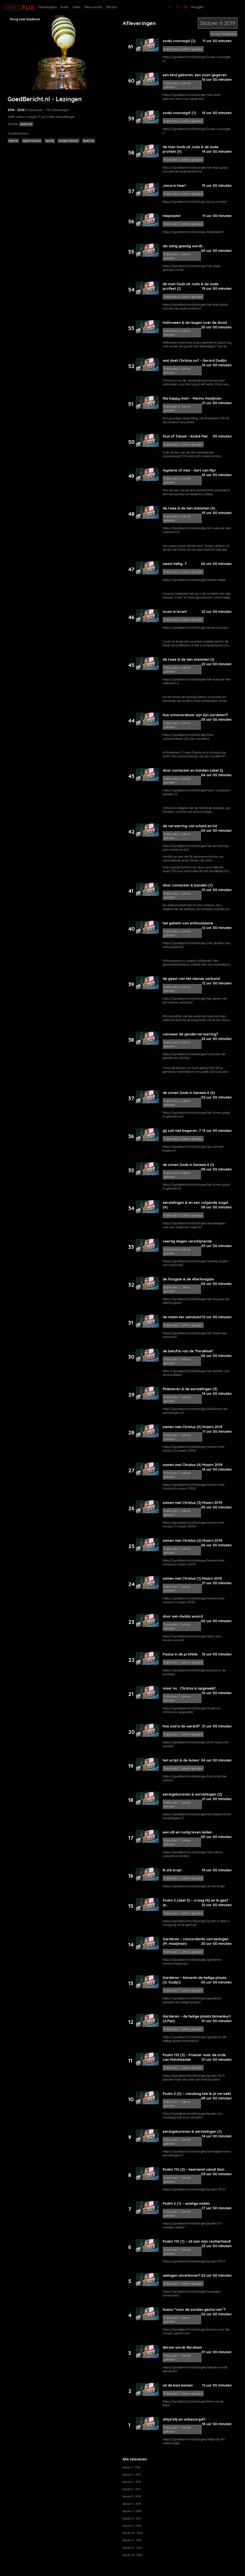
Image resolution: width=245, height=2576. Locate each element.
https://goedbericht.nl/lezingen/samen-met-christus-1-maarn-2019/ (194, 1600)
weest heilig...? (175, 563)
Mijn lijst (111, 7)
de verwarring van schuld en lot (190, 826)
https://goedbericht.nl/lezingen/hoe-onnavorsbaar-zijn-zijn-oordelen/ (188, 736)
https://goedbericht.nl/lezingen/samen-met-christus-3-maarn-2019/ (194, 1524)
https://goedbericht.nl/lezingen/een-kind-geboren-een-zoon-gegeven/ (192, 96)
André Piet (26, 124)
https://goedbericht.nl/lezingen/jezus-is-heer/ (195, 201)
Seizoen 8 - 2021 (131, 2518)
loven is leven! (175, 611)
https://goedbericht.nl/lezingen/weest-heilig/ (194, 580)
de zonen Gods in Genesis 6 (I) (188, 1164)
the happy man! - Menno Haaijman (192, 398)
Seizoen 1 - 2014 (131, 2467)
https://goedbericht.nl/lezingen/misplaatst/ (193, 232)
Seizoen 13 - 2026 (132, 2554)
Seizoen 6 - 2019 (131, 2503)
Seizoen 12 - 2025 (132, 2547)
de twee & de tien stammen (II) (189, 508)
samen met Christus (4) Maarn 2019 (192, 1464)
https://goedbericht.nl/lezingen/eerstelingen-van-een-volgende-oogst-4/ (194, 1225)
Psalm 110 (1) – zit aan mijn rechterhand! (197, 2241)
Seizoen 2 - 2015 (131, 2474)
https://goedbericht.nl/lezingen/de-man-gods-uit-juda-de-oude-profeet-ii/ (196, 169)
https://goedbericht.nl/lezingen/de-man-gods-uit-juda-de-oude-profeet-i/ (196, 306)
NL (170, 7)
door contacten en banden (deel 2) (193, 770)
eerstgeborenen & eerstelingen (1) (192, 2131)
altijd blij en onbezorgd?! (184, 2419)
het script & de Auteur (181, 1760)
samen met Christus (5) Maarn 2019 (192, 1426)
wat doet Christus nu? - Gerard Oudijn (195, 360)
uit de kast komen (178, 2385)
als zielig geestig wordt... (183, 246)
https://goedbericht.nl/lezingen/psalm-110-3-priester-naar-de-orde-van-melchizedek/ (194, 2077)
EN (178, 7)
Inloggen (197, 7)
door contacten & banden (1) (188, 885)
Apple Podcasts (32, 140)
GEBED (18, 7)
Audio (64, 7)
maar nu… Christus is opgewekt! (189, 1688)
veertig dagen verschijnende (187, 1241)
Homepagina (47, 7)
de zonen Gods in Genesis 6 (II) (189, 1092)
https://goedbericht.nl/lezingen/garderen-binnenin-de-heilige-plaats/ (192, 2000)
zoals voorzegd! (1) (179, 112)
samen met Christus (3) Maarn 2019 (192, 1502)
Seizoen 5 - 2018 (131, 2496)
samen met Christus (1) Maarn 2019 (192, 1578)
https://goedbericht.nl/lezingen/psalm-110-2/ (194, 2189)
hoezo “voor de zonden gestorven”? (194, 2309)
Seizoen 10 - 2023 (132, 2532)
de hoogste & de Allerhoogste (188, 1279)
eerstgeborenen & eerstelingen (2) (192, 1794)
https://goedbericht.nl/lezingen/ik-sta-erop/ (194, 1886)
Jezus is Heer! (174, 185)
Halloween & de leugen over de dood (195, 322)
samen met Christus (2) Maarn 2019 (192, 1540)
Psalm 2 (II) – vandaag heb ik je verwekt (197, 2093)
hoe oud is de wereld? (181, 1726)
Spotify (50, 140)
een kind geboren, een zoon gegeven (195, 75)
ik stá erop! (172, 1870)
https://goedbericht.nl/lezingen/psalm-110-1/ (194, 2261)
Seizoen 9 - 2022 (131, 2525)
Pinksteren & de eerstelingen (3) (190, 1389)
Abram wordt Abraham (182, 2347)
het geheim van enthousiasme (188, 923)
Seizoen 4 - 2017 (131, 2489)
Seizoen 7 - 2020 (132, 2511)
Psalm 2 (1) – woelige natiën (186, 2203)
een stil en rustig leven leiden (187, 1832)
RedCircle (88, 140)
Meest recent (93, 7)
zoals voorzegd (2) (179, 40)
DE (186, 7)
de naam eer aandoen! (182, 1317)
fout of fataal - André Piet (185, 436)
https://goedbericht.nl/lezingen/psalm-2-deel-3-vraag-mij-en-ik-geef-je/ (196, 1923)
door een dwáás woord (183, 1616)
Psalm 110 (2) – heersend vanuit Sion (193, 2169)
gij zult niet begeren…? (182, 1130)
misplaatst (171, 215)
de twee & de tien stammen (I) (188, 659)
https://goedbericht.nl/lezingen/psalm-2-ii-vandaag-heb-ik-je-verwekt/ (193, 2115)
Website (13, 140)
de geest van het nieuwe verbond (191, 978)
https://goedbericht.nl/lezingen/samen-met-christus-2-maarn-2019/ (194, 1562)
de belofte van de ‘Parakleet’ (188, 1351)
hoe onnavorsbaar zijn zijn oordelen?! (195, 715)
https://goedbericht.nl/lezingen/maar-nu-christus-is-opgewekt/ (192, 1710)
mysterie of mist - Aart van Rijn (189, 470)
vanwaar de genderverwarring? (190, 1034)
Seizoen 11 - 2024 (131, 2540)
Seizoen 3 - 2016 (131, 2481)
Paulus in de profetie (180, 1654)
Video (76, 7)
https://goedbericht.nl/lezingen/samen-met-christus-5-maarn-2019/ (194, 1448)
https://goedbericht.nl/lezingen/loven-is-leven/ (196, 627)
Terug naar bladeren (25, 19)
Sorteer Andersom (223, 34)
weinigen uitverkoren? (181, 2275)
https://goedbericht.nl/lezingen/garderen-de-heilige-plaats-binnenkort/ (195, 2039)
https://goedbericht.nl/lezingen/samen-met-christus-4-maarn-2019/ (194, 1486)
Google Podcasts (68, 140)
